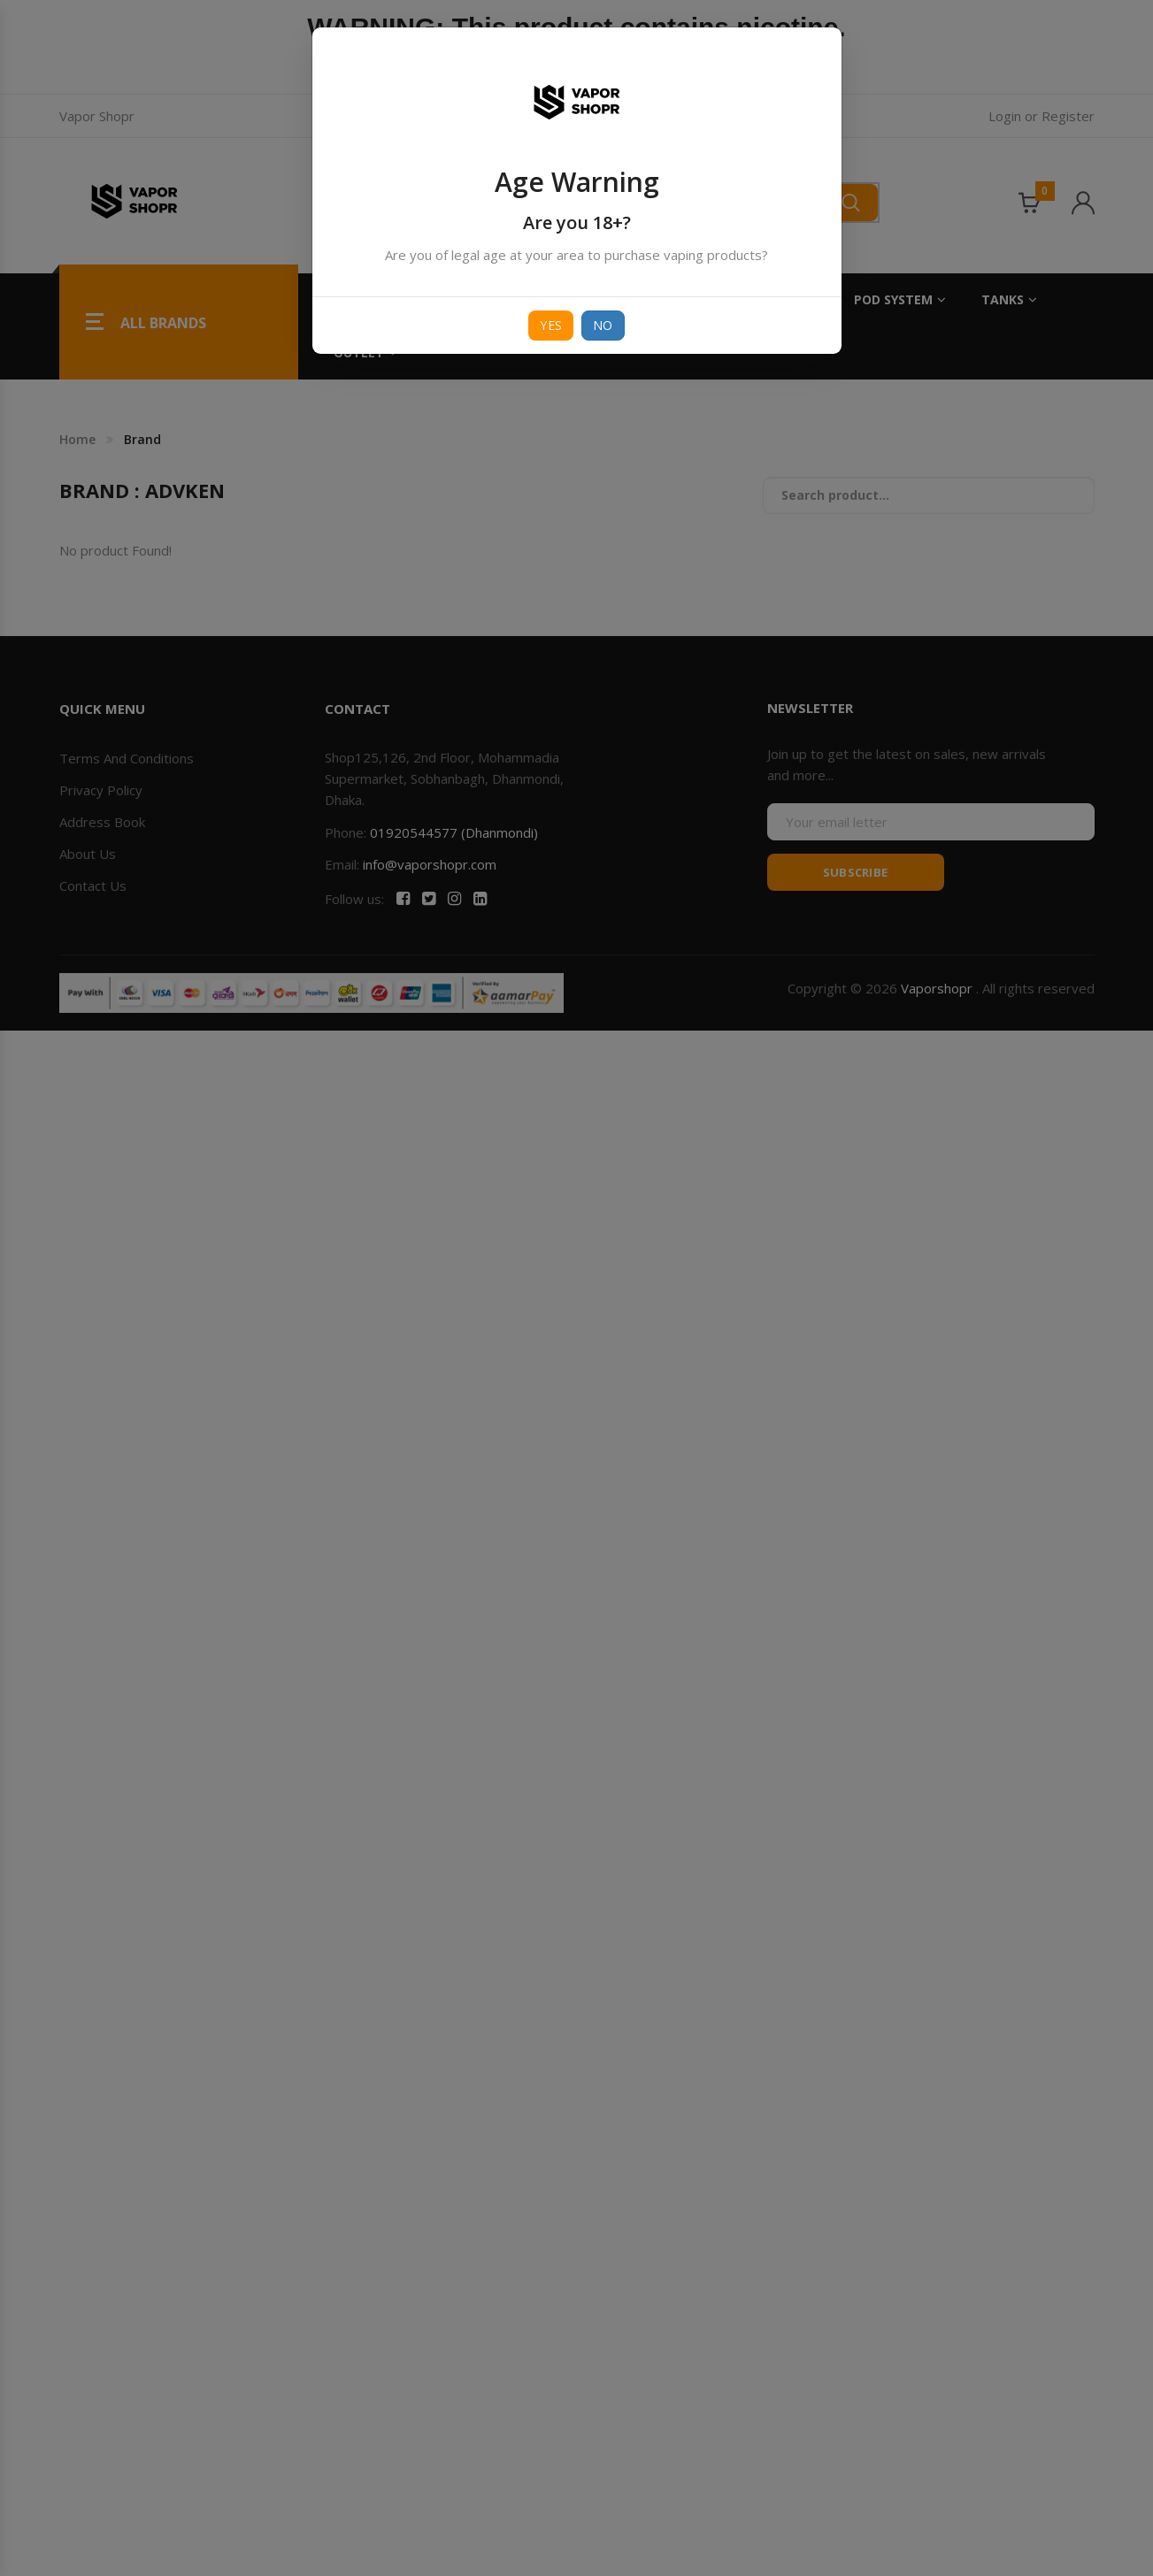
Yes (551, 325)
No (603, 325)
